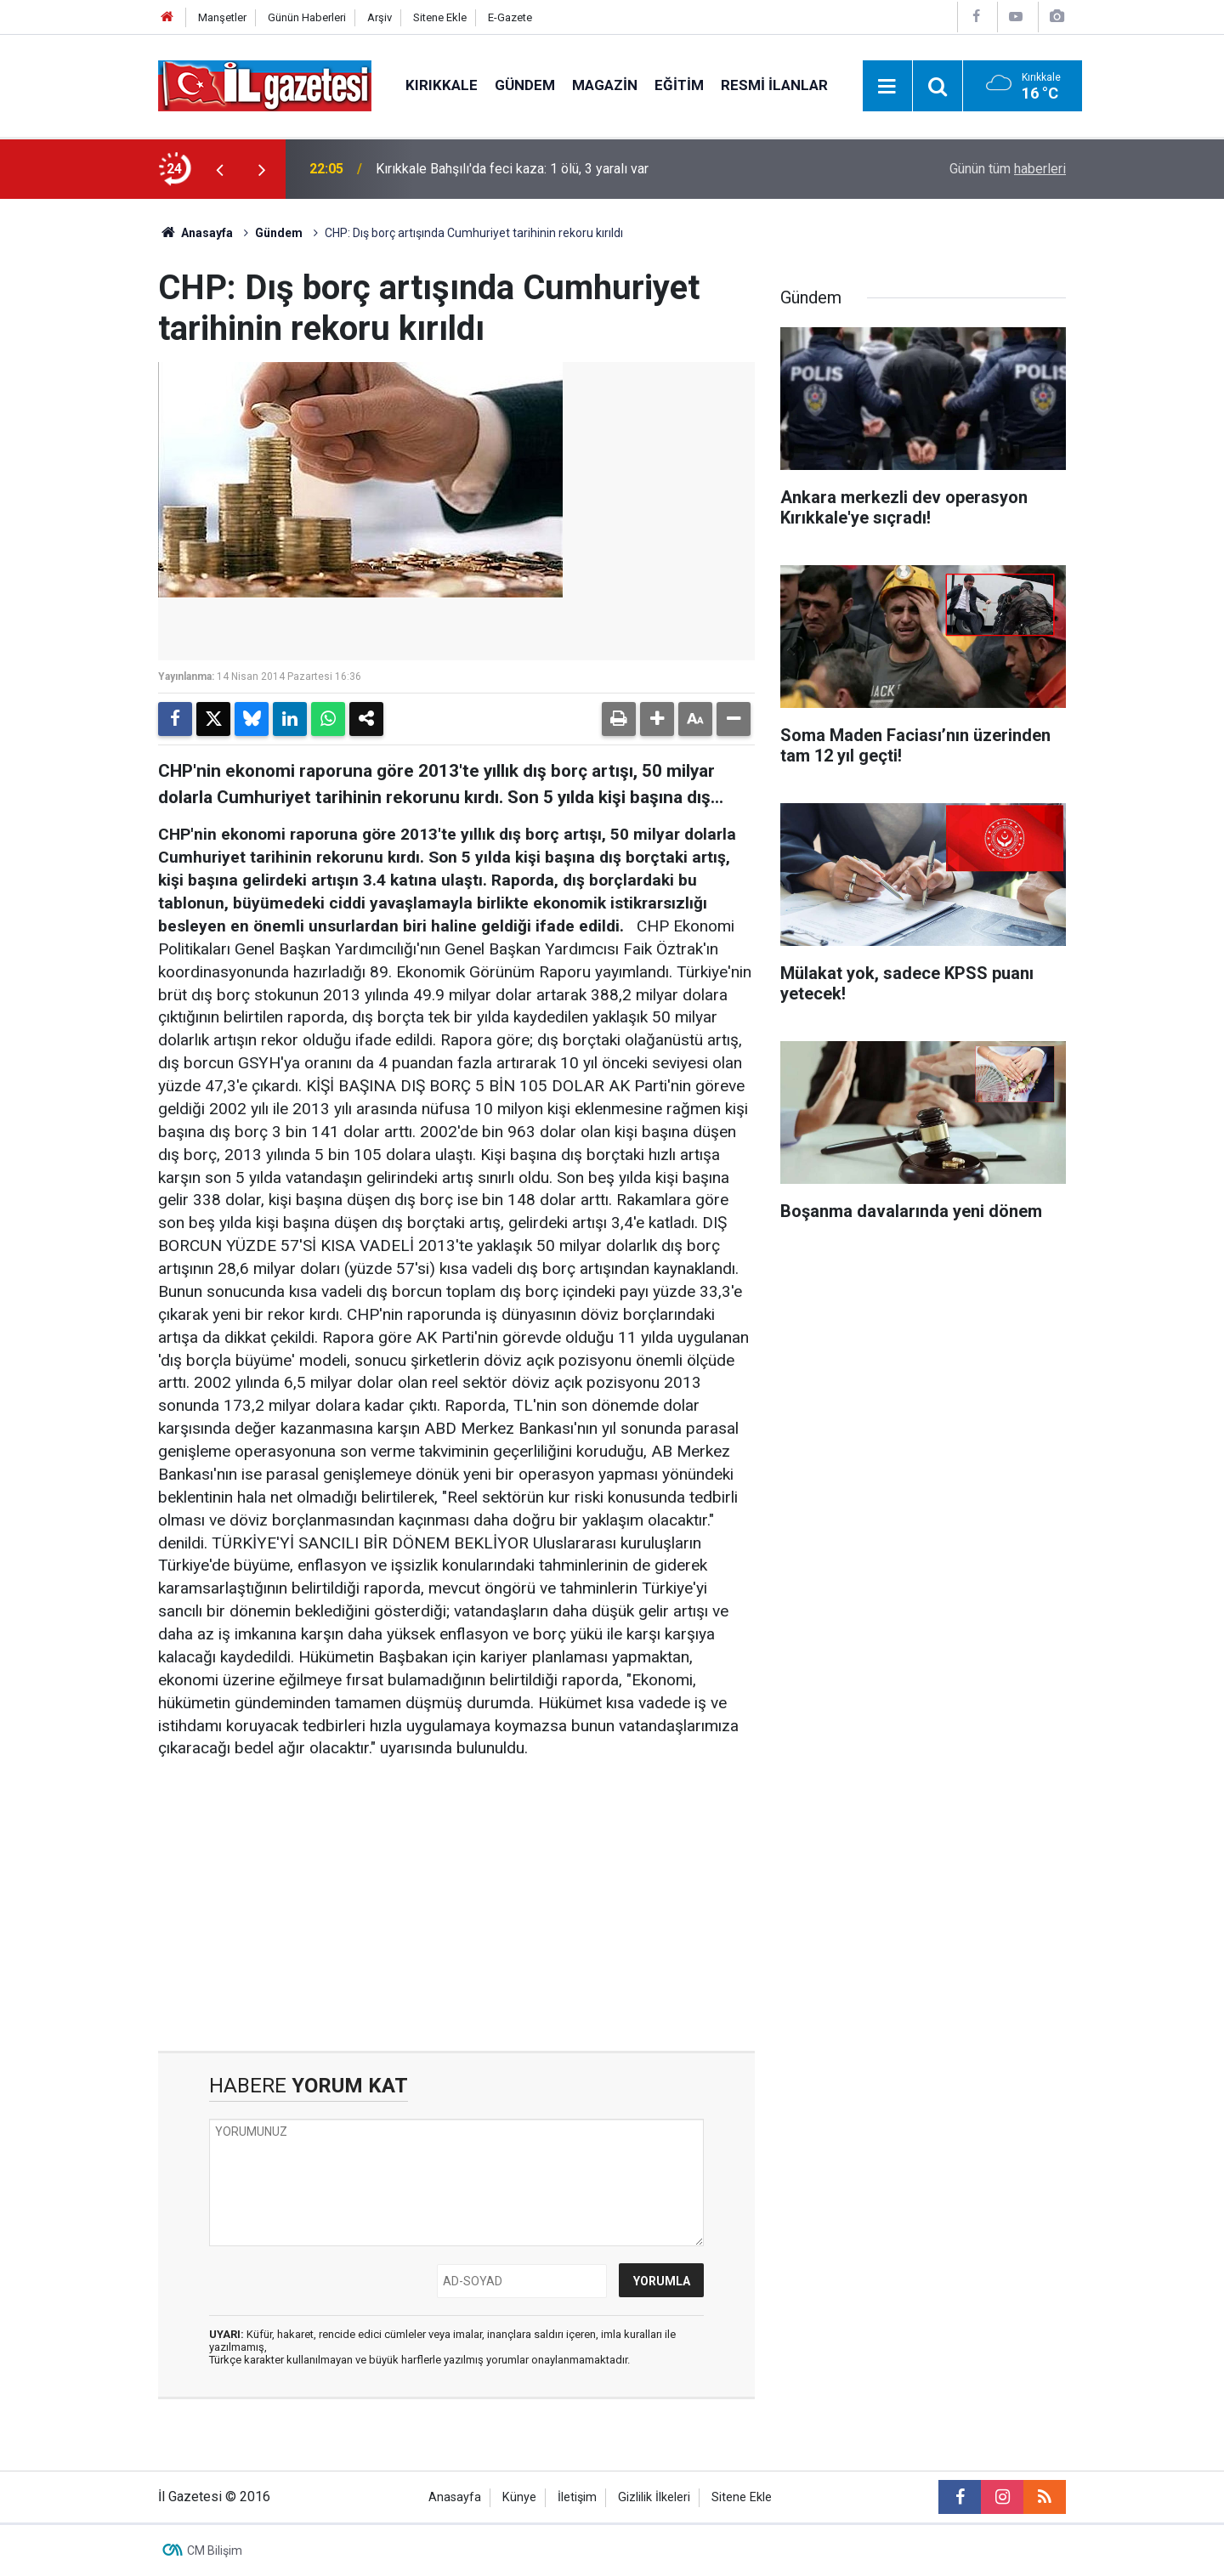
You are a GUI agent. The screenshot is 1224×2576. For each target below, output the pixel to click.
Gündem (525, 84)
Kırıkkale (441, 84)
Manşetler (222, 17)
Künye (519, 2497)
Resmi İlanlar (774, 84)
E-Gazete (510, 17)
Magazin (605, 84)
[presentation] (219, 169)
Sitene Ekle (440, 17)
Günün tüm (1007, 169)
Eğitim (679, 84)
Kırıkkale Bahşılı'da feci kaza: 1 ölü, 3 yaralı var (512, 169)
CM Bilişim (214, 2550)
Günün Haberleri (307, 17)
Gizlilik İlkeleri (654, 2497)
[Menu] (887, 87)
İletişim (577, 2497)
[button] (657, 719)
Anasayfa (195, 233)
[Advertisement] (77, 454)
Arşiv (379, 17)
